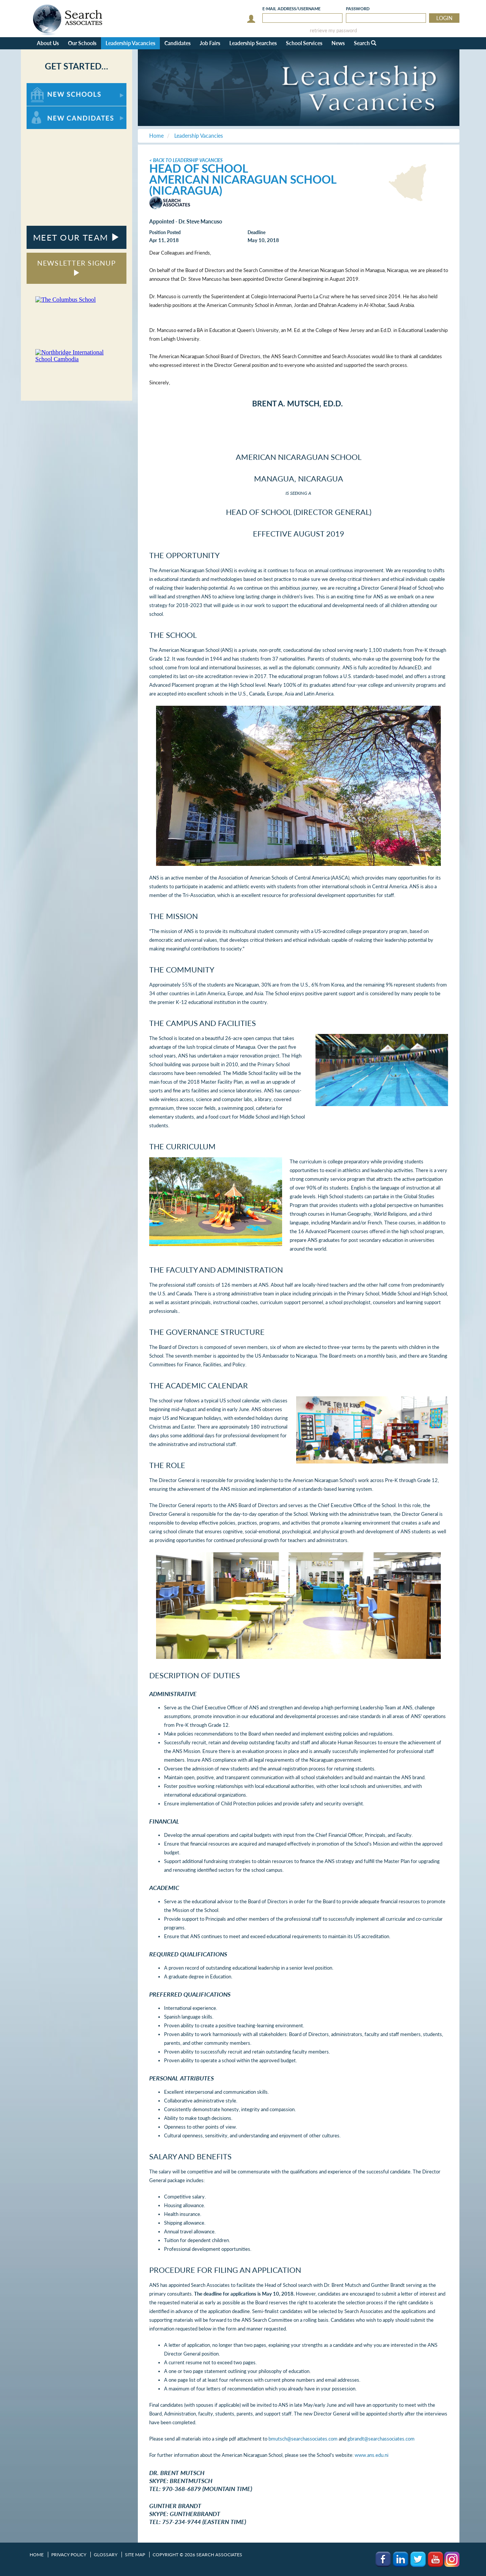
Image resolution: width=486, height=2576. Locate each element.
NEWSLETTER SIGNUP (76, 267)
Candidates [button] (177, 43)
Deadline (256, 232)
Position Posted (165, 232)
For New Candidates (50, 110)
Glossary (105, 2554)
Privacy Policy (68, 2554)
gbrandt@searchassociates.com (381, 2439)
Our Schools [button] (82, 43)
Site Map (135, 2554)
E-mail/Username (291, 8)
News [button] (338, 43)
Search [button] (365, 43)
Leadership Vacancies (130, 43)
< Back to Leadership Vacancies (185, 160)
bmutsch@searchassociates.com (303, 2439)
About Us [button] (48, 43)
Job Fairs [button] (210, 43)
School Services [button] (304, 43)
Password (357, 8)
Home (37, 2554)
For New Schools (46, 86)
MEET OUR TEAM (76, 237)
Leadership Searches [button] (253, 43)
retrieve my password (333, 30)
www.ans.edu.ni (371, 2455)
